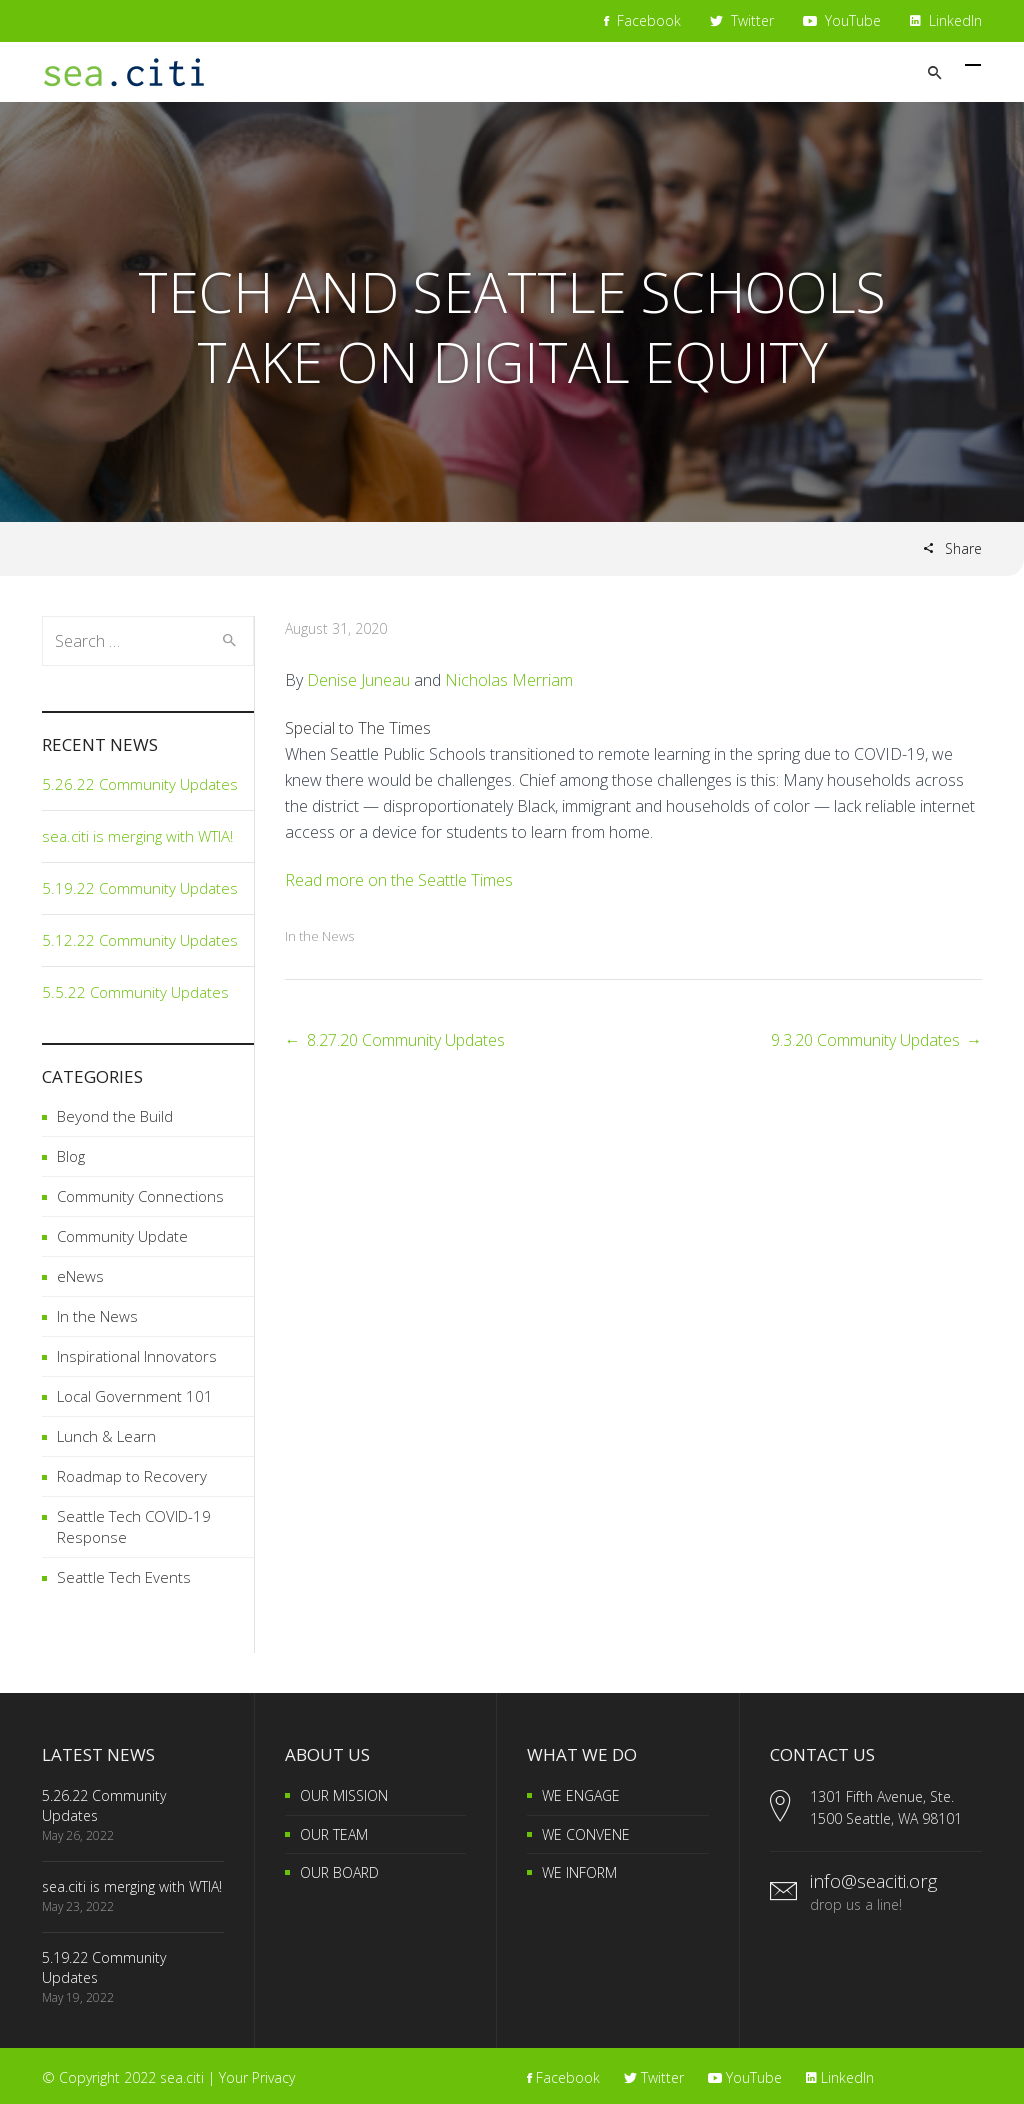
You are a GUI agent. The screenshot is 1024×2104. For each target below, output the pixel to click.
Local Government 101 (135, 1396)
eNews (80, 1276)
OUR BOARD (339, 1872)
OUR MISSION (344, 1795)
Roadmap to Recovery (132, 1476)
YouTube (842, 20)
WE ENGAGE (581, 1795)
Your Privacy (257, 2077)
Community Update (122, 1236)
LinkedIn (946, 20)
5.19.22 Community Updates (140, 888)
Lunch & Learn (106, 1436)
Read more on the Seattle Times (399, 880)
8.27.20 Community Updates (406, 1040)
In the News (319, 936)
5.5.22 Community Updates (135, 992)
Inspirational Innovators (137, 1356)
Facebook (642, 20)
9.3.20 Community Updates (865, 1040)
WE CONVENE (586, 1834)
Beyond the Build (115, 1116)
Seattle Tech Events (124, 1577)
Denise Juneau (358, 680)
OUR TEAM (334, 1834)
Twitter (742, 20)
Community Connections (140, 1196)
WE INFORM (579, 1872)
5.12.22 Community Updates (140, 940)
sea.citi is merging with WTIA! (137, 836)
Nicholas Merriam (509, 680)
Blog (71, 1156)
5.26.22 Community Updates (140, 784)
